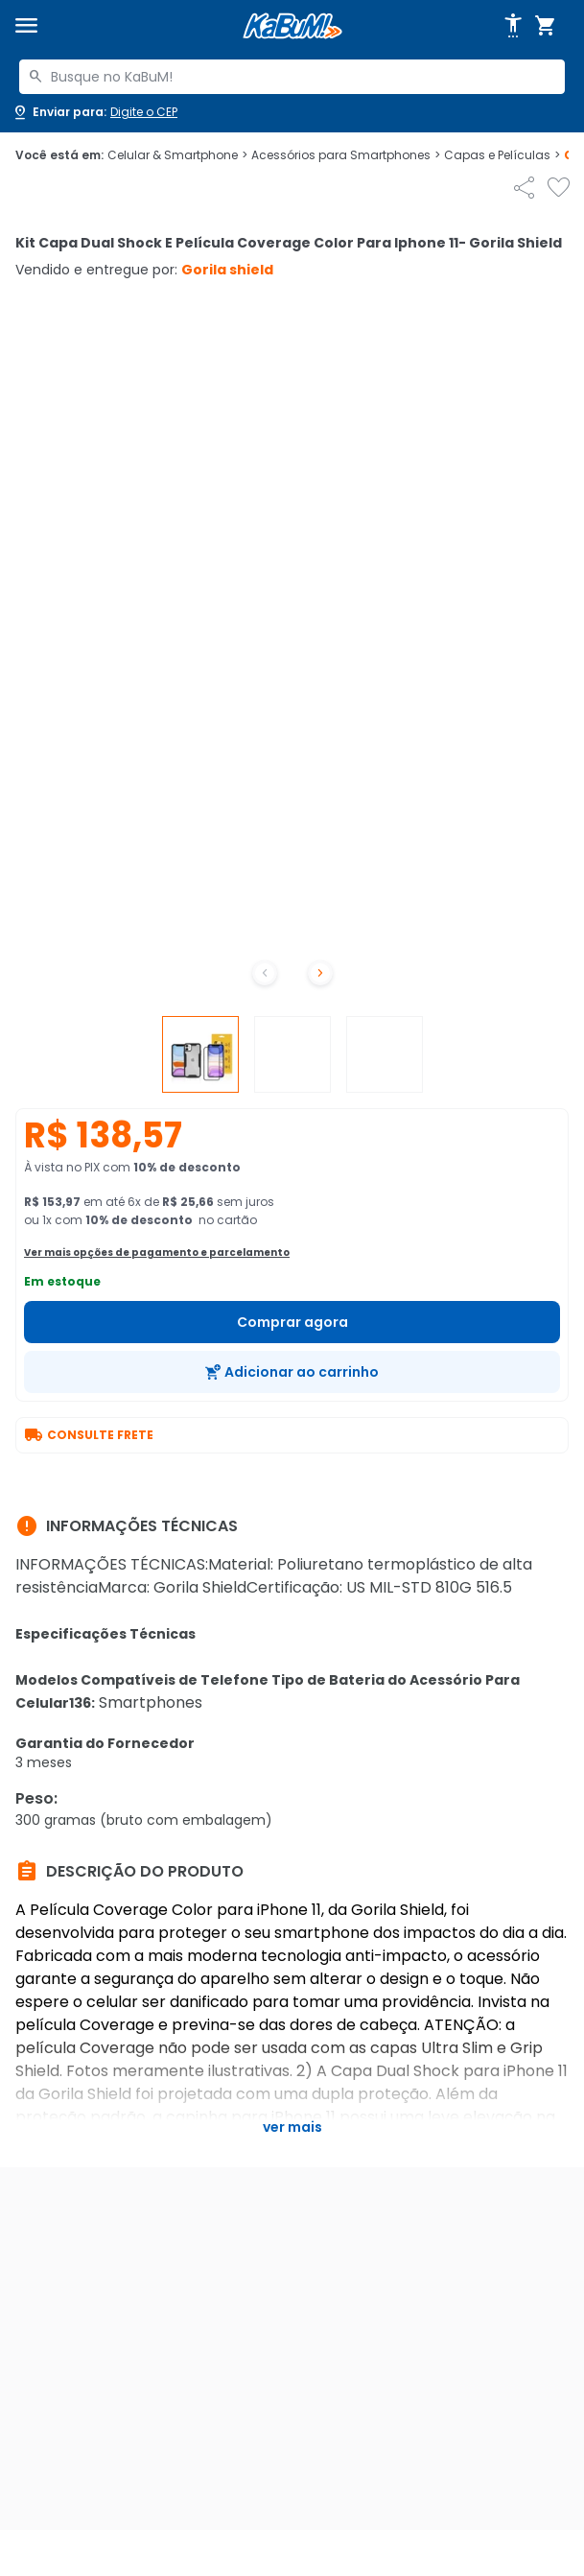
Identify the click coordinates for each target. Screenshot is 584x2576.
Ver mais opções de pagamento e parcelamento (157, 1252)
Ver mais (292, 2127)
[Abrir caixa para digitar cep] (94, 112)
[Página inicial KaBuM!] (292, 26)
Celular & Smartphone (177, 155)
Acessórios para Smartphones (345, 155)
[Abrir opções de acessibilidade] (513, 26)
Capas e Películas (502, 155)
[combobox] (292, 76)
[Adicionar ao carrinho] (292, 1372)
